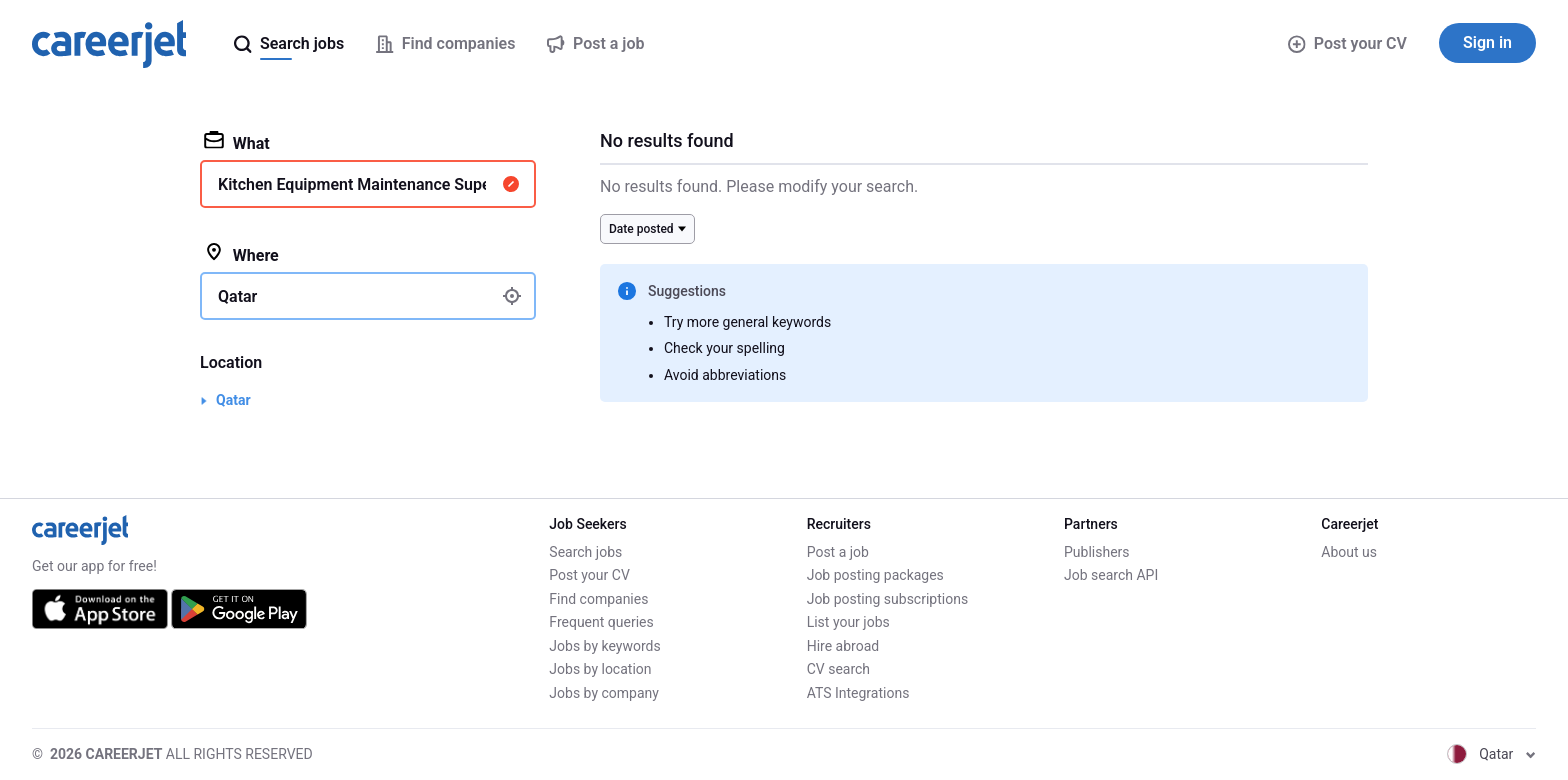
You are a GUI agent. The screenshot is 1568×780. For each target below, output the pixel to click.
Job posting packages (875, 575)
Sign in (1487, 42)
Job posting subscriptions (887, 599)
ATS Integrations (858, 693)
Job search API (1111, 575)
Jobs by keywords (604, 646)
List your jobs (848, 622)
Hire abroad (843, 646)
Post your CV (1347, 43)
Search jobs (585, 552)
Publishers (1097, 552)
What (237, 142)
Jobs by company (604, 693)
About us (1349, 552)
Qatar (233, 400)
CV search (838, 669)
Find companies (598, 599)
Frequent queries (601, 622)
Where (241, 254)
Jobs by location (600, 669)
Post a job (838, 552)
